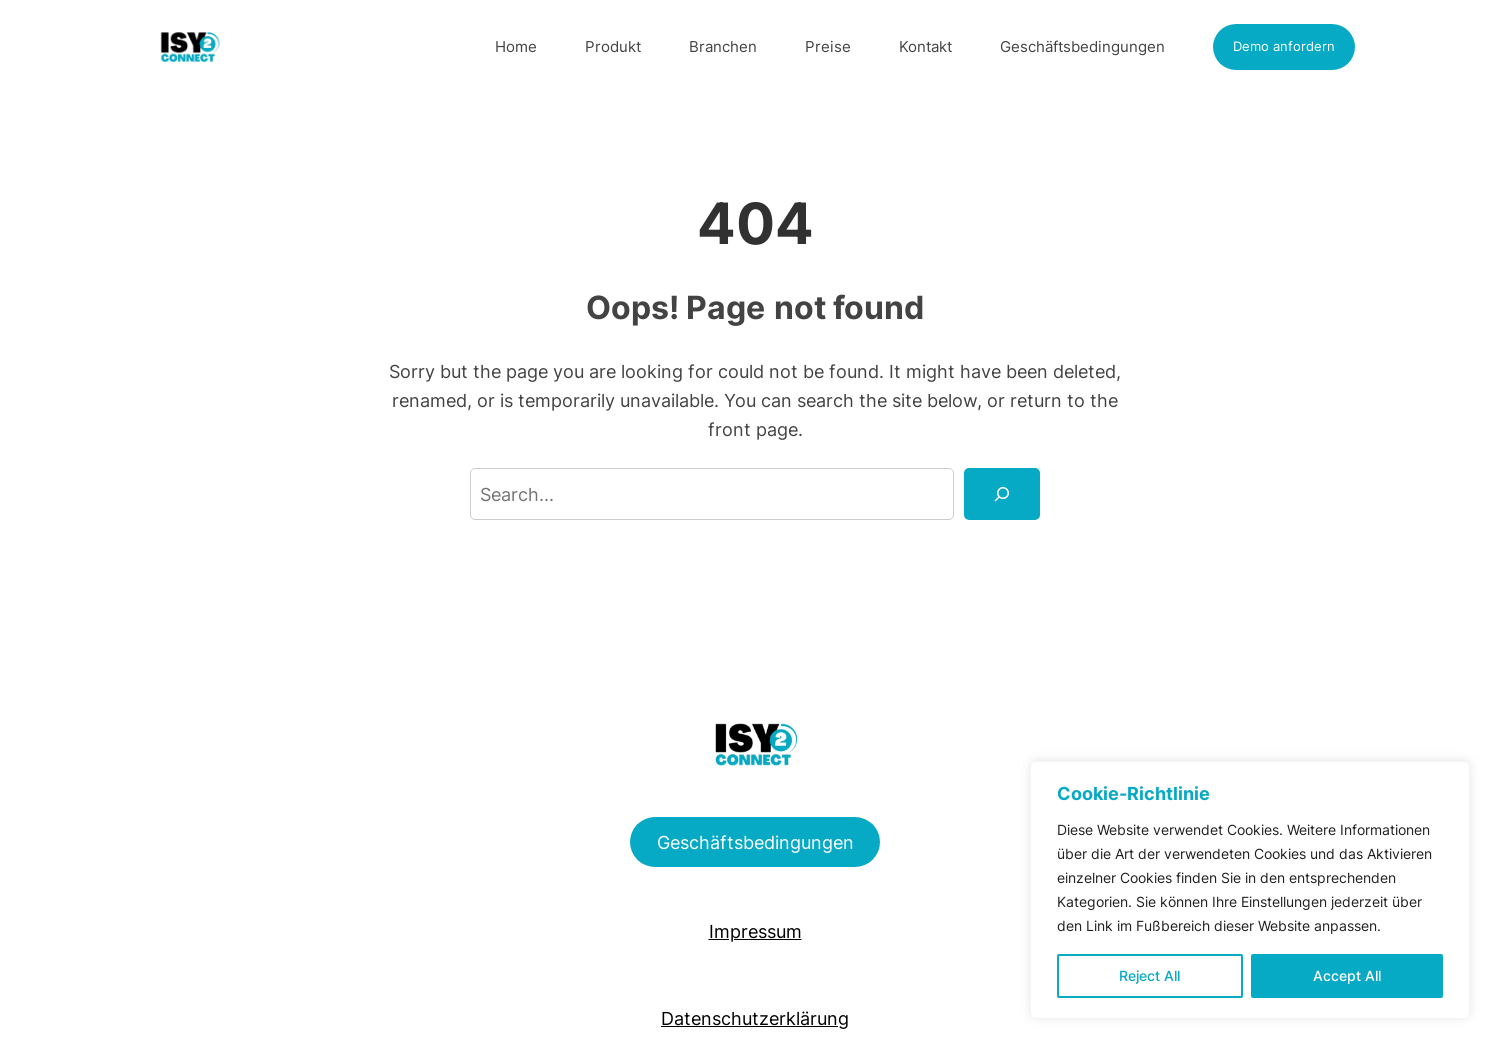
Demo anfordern (1284, 46)
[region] (1250, 890)
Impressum (755, 931)
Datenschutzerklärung (755, 1018)
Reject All (1149, 975)
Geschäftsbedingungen (755, 842)
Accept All (1347, 975)
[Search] (1002, 494)
